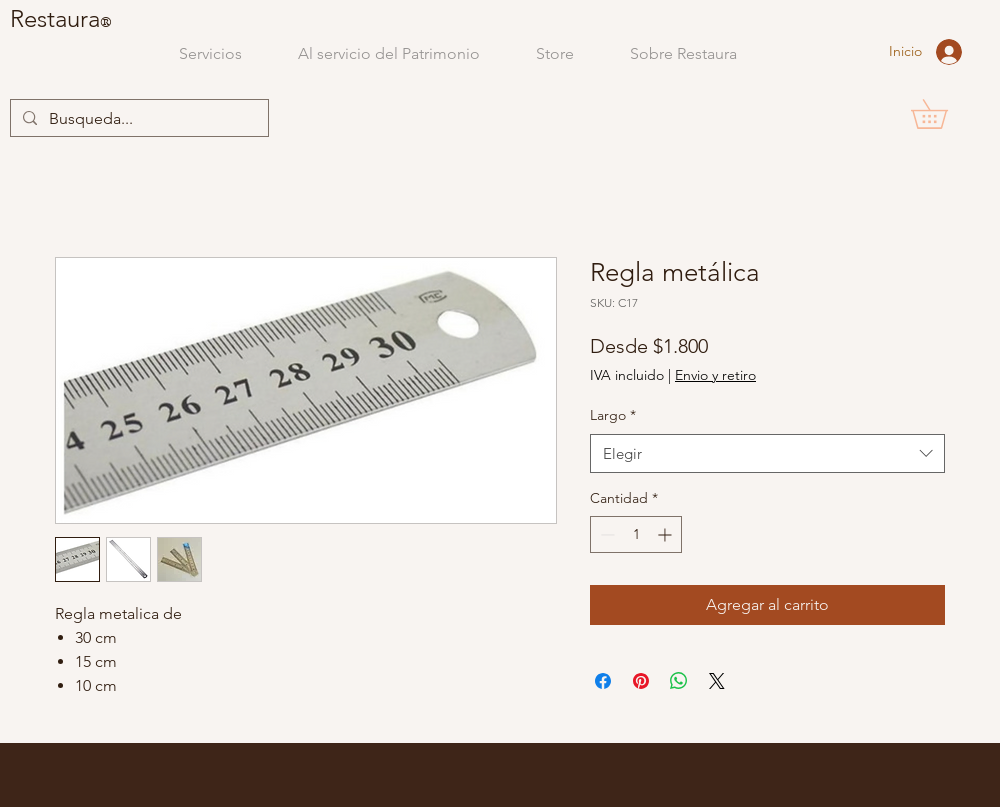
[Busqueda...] (137, 119)
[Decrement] (605, 534)
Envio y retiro (715, 375)
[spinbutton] (636, 534)
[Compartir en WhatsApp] (679, 681)
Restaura (55, 18)
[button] (943, 114)
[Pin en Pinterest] (641, 681)
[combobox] (767, 453)
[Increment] (666, 534)
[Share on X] (717, 681)
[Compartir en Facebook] (603, 681)
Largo (613, 415)
